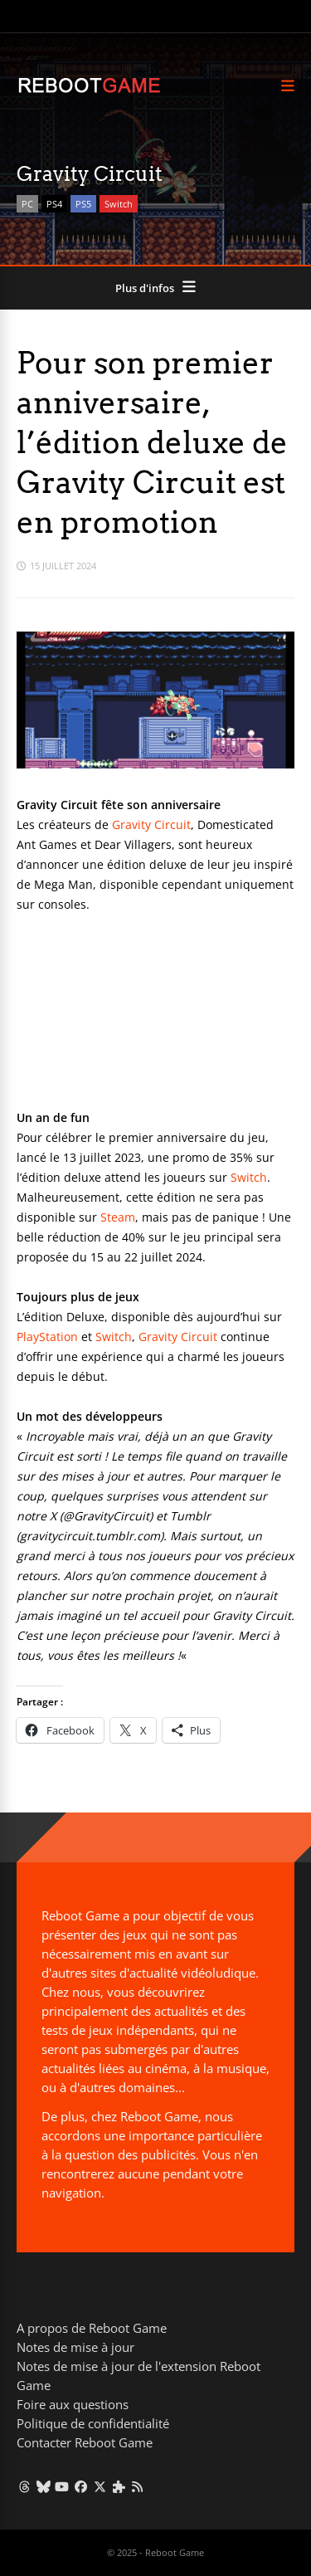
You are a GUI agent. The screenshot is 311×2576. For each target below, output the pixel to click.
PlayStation (47, 1336)
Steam (117, 1217)
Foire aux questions (73, 2404)
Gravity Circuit (151, 824)
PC (27, 204)
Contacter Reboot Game (85, 2442)
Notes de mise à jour (75, 2347)
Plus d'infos (144, 288)
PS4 (54, 204)
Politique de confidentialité (93, 2423)
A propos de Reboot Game (92, 2328)
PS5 (83, 204)
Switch (118, 204)
